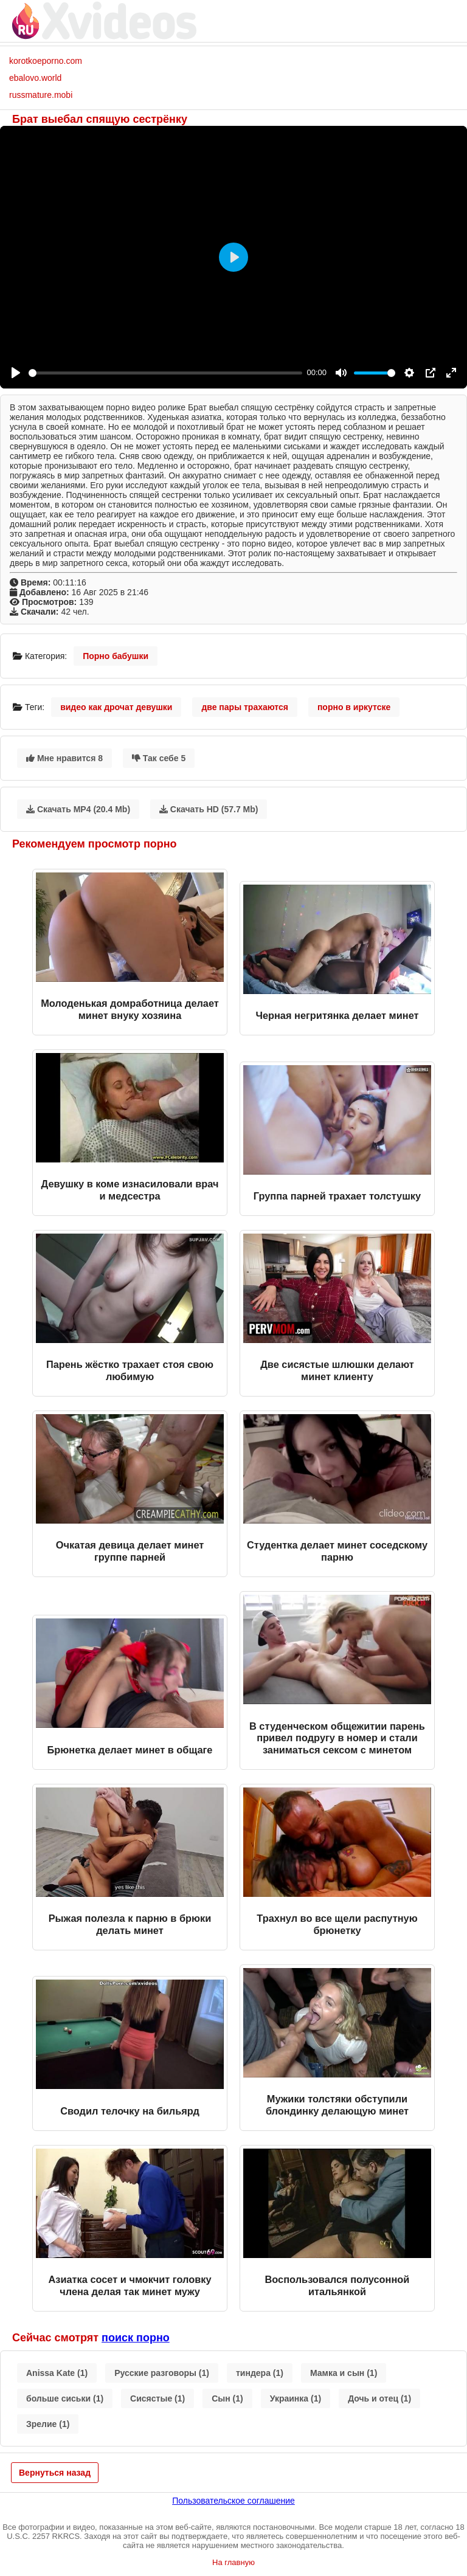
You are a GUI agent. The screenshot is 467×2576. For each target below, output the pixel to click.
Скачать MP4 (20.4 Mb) (78, 809)
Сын (227, 2398)
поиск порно (136, 2338)
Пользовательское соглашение (233, 2500)
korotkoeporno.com (45, 61)
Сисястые (157, 2398)
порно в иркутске (353, 707)
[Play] (16, 372)
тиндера (259, 2373)
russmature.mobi (40, 95)
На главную (233, 2562)
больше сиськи (64, 2398)
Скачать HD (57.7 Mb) (208, 809)
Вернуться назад (55, 2473)
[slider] (165, 373)
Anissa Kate (57, 2373)
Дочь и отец (379, 2398)
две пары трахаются (244, 707)
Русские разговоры (161, 2373)
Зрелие (47, 2424)
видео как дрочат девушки (116, 707)
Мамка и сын (343, 2373)
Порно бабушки (115, 656)
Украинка (295, 2398)
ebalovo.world (35, 78)
